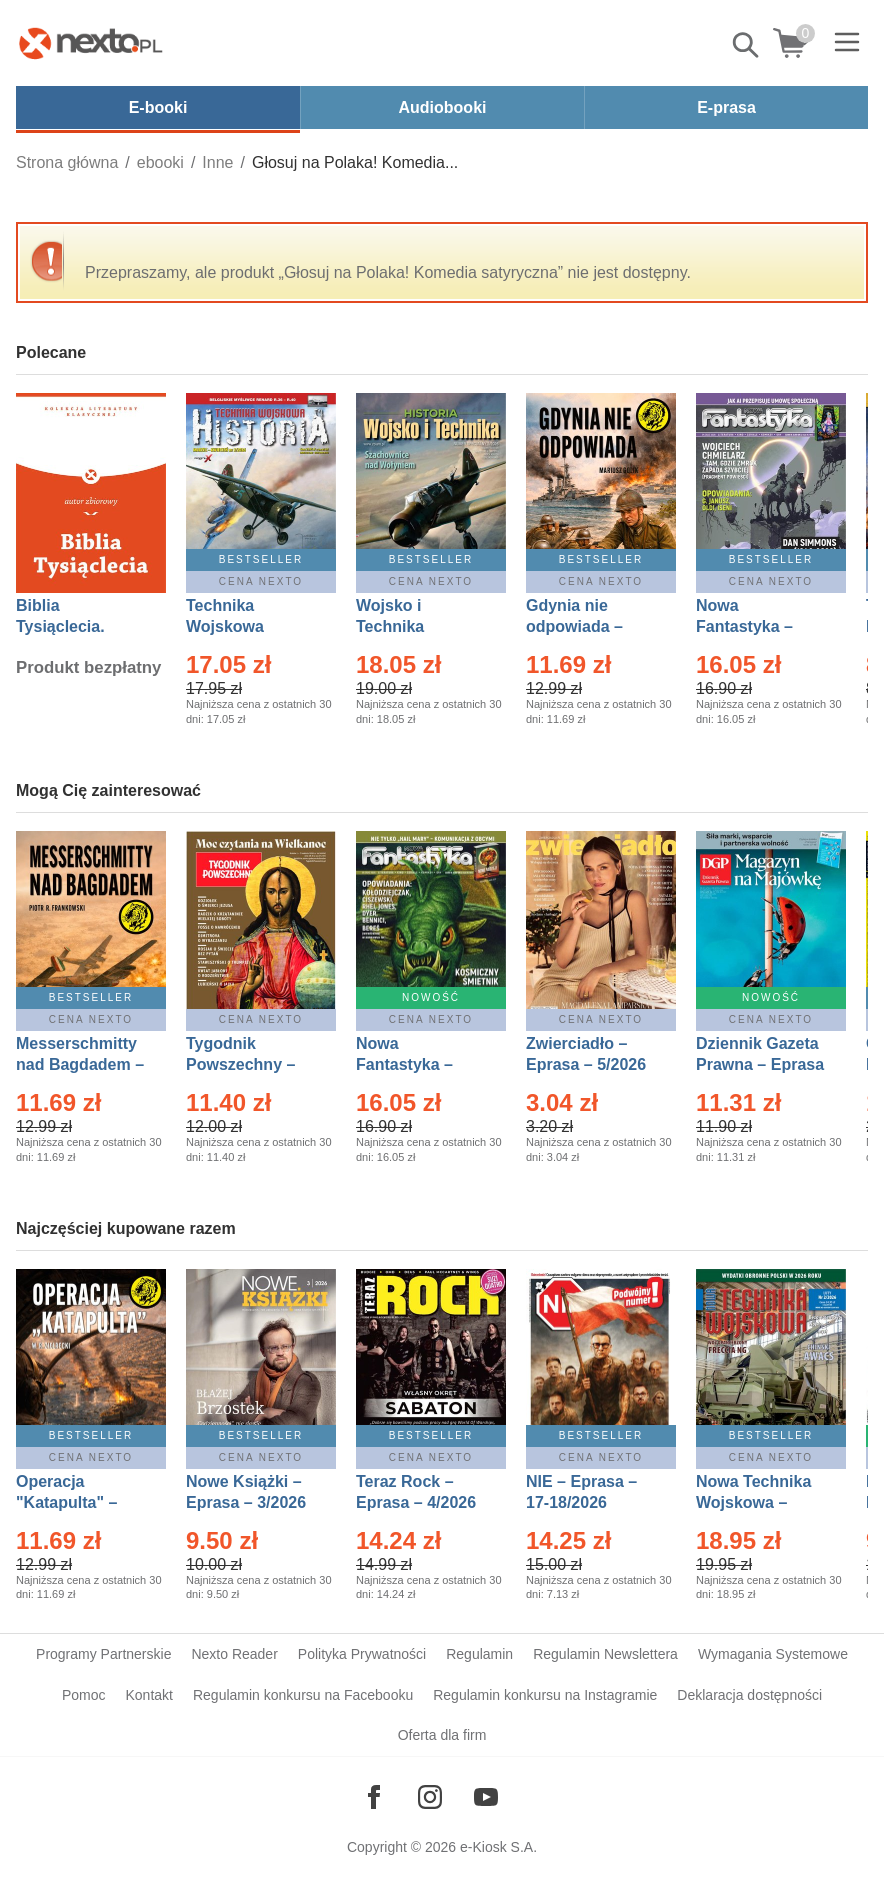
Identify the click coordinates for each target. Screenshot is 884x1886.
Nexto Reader (234, 1654)
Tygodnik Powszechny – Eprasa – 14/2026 (250, 1064)
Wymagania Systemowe (773, 1654)
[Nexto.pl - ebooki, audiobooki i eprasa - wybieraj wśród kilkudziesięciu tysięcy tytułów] (91, 43)
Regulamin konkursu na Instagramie (545, 1695)
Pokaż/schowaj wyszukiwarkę (747, 45)
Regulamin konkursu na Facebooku (303, 1695)
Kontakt (148, 1695)
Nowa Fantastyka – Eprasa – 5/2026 (416, 1064)
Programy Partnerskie (103, 1654)
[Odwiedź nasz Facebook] (374, 1797)
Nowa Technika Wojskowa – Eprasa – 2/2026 (756, 1502)
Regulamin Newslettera (605, 1654)
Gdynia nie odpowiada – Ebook (574, 626)
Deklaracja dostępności (749, 1695)
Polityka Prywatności (362, 1654)
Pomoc (84, 1695)
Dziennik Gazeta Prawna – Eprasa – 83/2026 (760, 1064)
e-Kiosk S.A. (498, 1847)
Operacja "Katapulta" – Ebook (66, 1502)
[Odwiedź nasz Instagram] (430, 1797)
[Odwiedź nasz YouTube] (486, 1797)
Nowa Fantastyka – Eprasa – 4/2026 (756, 626)
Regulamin (479, 1654)
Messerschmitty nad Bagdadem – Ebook (80, 1064)
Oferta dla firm (442, 1735)
